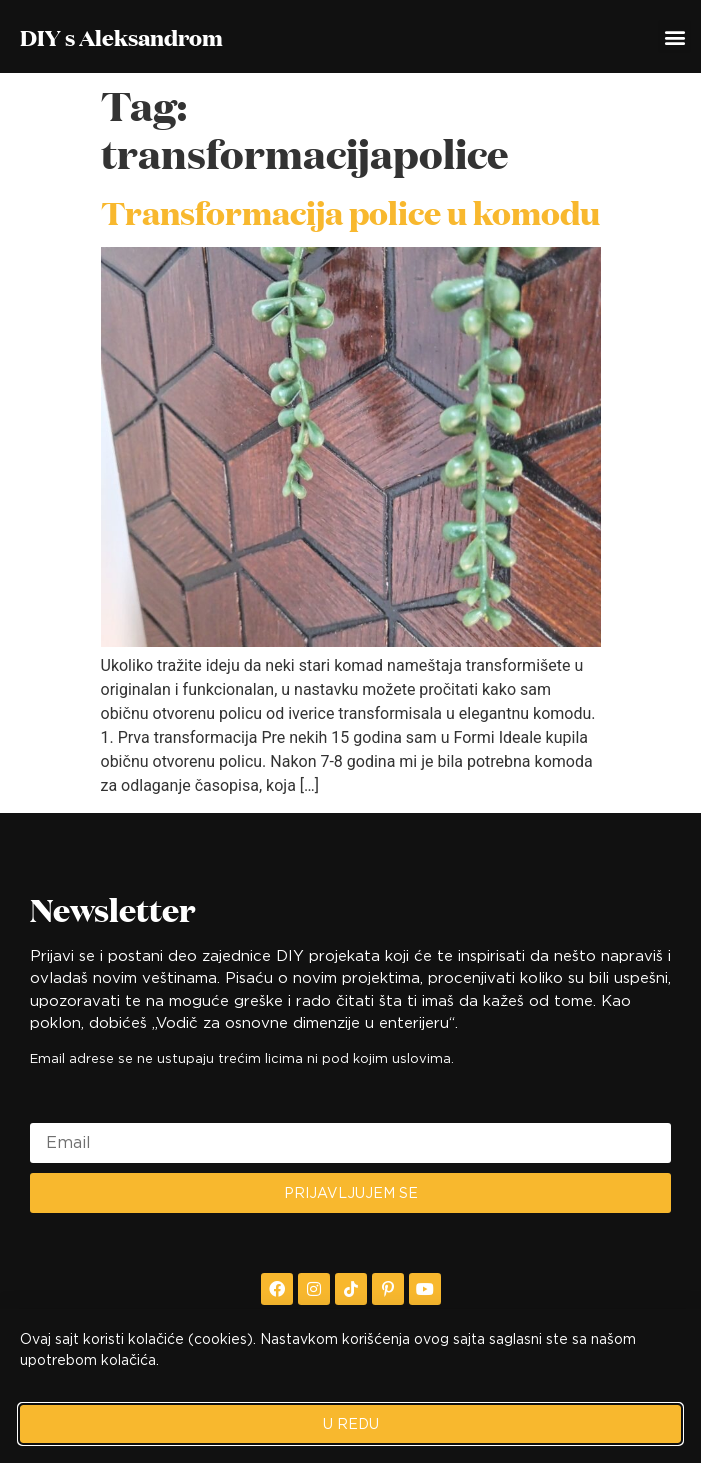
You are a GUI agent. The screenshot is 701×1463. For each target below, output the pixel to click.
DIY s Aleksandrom (121, 37)
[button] (674, 36)
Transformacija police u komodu (350, 212)
